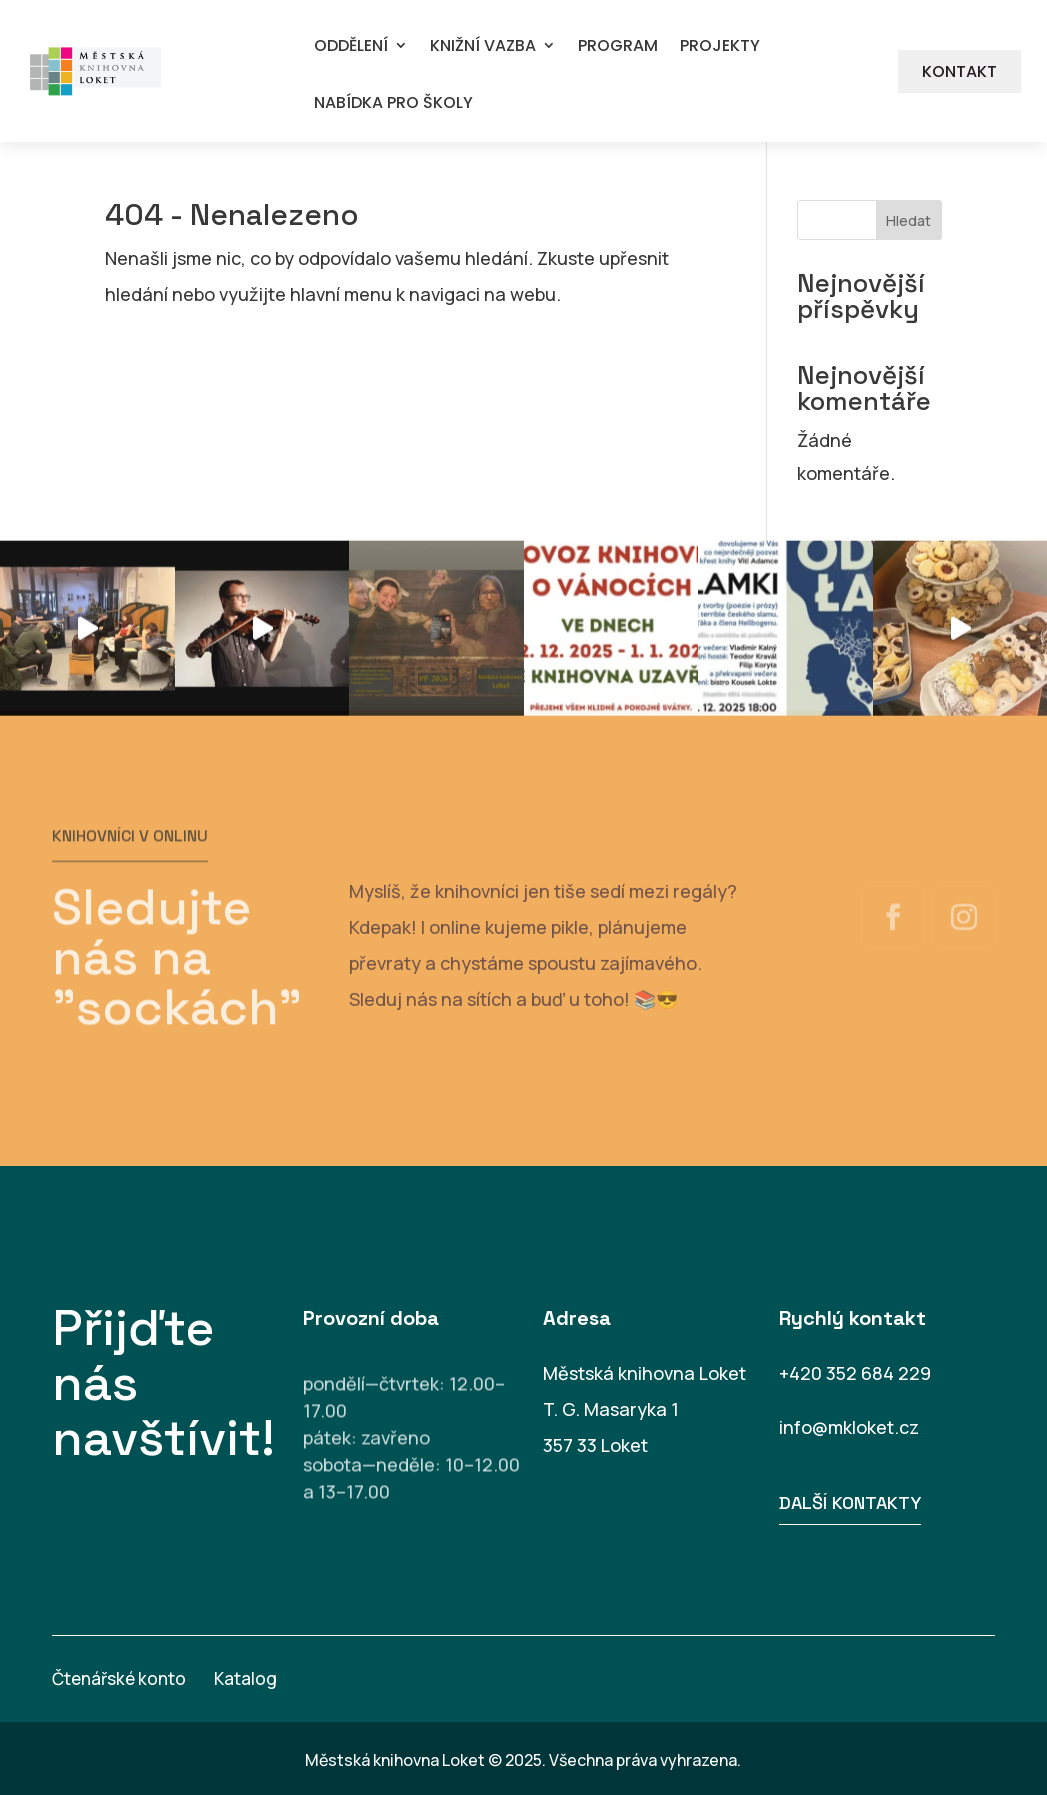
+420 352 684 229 (855, 1373)
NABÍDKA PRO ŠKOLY (393, 103)
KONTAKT (959, 71)
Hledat (908, 220)
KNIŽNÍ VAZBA (483, 46)
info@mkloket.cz (849, 1427)
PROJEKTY (720, 46)
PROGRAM (618, 46)
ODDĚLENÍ (351, 46)
